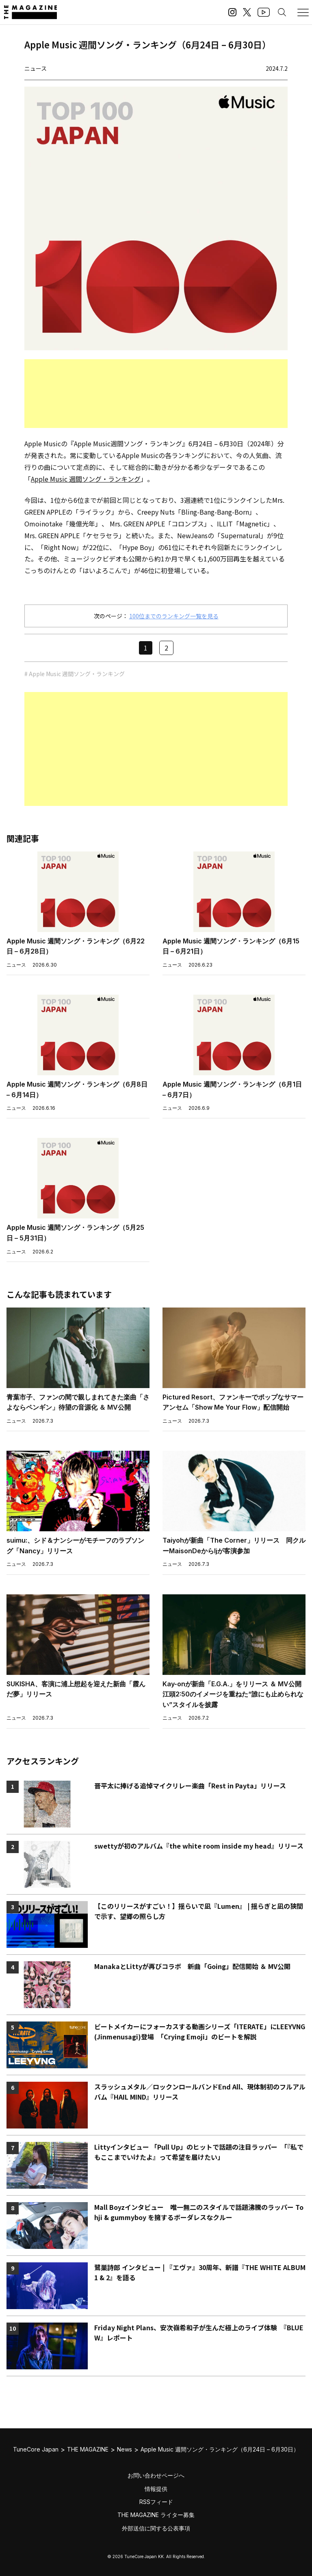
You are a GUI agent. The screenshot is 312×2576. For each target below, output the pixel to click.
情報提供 (156, 2488)
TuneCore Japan (35, 2449)
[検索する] (282, 12)
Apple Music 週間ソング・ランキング (86, 479)
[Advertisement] (156, 393)
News (124, 2449)
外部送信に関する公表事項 (156, 2528)
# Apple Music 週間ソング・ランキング (74, 674)
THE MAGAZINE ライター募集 (156, 2514)
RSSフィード (156, 2501)
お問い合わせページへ (156, 2475)
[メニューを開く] (303, 12)
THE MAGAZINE (87, 2449)
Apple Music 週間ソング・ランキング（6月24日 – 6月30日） (220, 2449)
